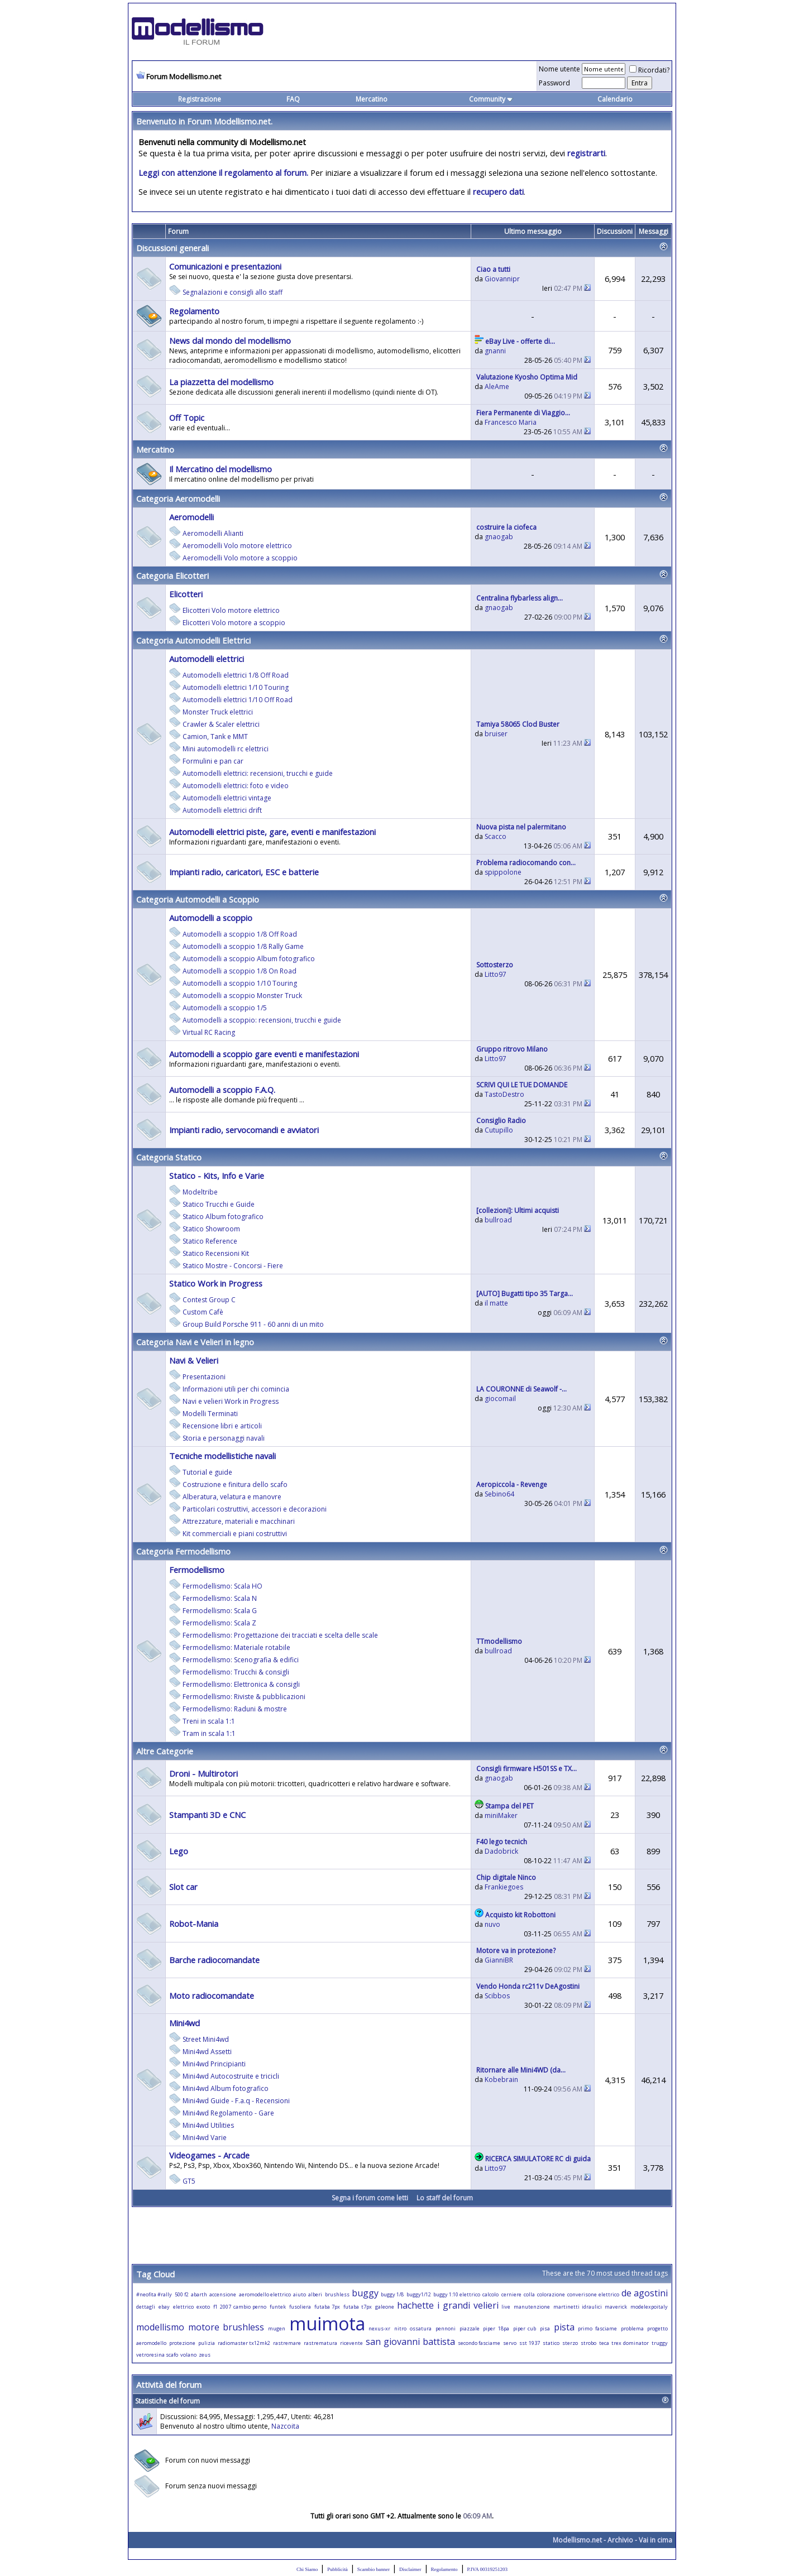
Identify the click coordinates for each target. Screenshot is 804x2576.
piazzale (470, 2328)
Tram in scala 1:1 (209, 1733)
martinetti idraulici (577, 2306)
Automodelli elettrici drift (222, 810)
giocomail (500, 1398)
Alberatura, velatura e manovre (232, 1497)
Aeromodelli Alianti (213, 533)
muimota (327, 2323)
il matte (496, 1303)
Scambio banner (373, 2569)
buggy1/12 (418, 2294)
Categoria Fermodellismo (183, 1551)
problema (632, 2328)
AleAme (497, 386)
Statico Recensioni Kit (216, 1253)
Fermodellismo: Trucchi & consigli (236, 1672)
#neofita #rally (154, 2294)
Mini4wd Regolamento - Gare (228, 2113)
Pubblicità (337, 2569)
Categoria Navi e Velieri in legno (195, 1341)
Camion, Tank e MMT (215, 736)
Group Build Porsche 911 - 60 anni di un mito (253, 1324)
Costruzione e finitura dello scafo (235, 1484)
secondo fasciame (479, 2343)
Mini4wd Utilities (208, 2125)
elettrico (183, 2306)
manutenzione (532, 2306)
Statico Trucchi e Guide (219, 1204)
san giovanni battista (410, 2341)
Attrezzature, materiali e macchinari (239, 1521)
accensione (222, 2294)
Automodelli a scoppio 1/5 (225, 1008)
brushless (337, 2294)
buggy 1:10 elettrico (456, 2294)
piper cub (525, 2328)
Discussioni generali (172, 247)
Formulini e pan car (213, 761)
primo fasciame (597, 2328)
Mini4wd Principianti (214, 2064)
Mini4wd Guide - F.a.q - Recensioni (236, 2100)
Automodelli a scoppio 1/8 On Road (239, 971)
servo (509, 2343)
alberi (315, 2294)
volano (188, 2354)
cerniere (511, 2294)
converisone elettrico (593, 2294)
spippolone (503, 872)
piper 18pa (496, 2328)
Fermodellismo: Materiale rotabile (236, 1647)
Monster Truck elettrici (218, 712)
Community (491, 99)
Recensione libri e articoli (222, 1426)
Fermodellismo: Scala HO (222, 1586)
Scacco (495, 836)
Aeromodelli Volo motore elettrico (237, 545)
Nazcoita (285, 2426)
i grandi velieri (468, 2305)
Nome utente (559, 69)
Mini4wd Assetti (207, 2051)
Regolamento (444, 2569)
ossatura (421, 2328)
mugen (276, 2328)
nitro (400, 2328)
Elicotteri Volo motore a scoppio (234, 622)
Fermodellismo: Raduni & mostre (235, 1709)
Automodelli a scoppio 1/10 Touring (240, 983)
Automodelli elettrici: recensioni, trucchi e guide (258, 773)
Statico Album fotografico (223, 1216)
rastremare (287, 2343)
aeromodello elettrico (265, 2294)
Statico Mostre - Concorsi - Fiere (233, 1265)
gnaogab (499, 536)
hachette (415, 2305)
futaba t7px (357, 2306)
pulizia (206, 2343)
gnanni (495, 351)
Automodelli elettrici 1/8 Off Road (236, 675)
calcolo (490, 2294)
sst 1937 (529, 2343)
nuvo (492, 1924)
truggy (660, 2343)
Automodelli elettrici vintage (227, 798)
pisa (545, 2328)
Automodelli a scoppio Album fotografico (249, 958)
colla (529, 2294)
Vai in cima (655, 2540)
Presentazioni (204, 1376)
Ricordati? (649, 70)
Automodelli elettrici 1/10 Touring (236, 687)
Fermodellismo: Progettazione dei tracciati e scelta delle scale (280, 1635)
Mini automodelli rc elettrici (226, 749)
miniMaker (501, 1815)
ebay (164, 2306)
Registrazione (199, 99)
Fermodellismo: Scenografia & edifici (241, 1659)
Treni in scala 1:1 (209, 1721)
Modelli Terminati (210, 1413)
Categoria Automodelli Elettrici (193, 640)
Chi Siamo (307, 2569)
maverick (616, 2306)
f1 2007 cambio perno (239, 2306)
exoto (203, 2306)
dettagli (145, 2306)
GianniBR (499, 1960)
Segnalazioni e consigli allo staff (233, 292)
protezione (182, 2343)
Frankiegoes (504, 1887)
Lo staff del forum (445, 2198)
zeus (204, 2354)
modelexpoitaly (649, 2306)
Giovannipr (502, 279)
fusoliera (300, 2306)
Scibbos (497, 1996)
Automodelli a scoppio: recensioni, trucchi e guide (262, 1020)
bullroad (498, 1220)
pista (564, 2327)
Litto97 (495, 974)
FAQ (293, 99)
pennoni (446, 2328)
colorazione (551, 2294)
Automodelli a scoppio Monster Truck (242, 995)
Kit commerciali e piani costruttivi (235, 1533)
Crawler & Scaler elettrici (221, 724)
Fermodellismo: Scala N (220, 1598)
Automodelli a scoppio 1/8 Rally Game (243, 946)
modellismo (160, 2327)
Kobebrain (501, 2079)
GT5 (189, 2181)
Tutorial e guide (207, 1472)
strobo (588, 2343)
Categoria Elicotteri (172, 575)
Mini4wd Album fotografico (226, 2088)
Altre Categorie (164, 1751)
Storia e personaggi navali (224, 1438)
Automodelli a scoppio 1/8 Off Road (240, 934)
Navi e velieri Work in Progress (231, 1401)
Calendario (615, 99)
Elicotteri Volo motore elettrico (231, 610)
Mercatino (371, 99)
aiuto (299, 2294)
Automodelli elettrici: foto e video (236, 785)
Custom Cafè (203, 1312)
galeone (384, 2306)
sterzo (570, 2343)
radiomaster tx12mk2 (244, 2343)
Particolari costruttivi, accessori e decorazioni (255, 1509)
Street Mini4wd (206, 2039)
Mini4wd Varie (205, 2137)
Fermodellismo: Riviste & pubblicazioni (244, 1696)
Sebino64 (499, 1494)
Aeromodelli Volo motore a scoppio (240, 558)
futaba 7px (327, 2306)
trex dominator (630, 2343)
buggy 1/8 (392, 2294)
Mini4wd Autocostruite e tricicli (231, 2076)
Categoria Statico (169, 1157)
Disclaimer (410, 2569)
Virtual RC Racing (209, 1032)
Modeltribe (200, 1192)
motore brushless (226, 2327)
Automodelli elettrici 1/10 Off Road (238, 699)
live (505, 2306)
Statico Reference (210, 1241)
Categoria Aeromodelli (178, 498)
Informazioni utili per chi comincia (236, 1389)
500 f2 (182, 2294)
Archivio (620, 2540)
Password (554, 83)
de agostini (644, 2293)
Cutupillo (499, 1130)
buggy (365, 2293)
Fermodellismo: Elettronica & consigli (241, 1684)
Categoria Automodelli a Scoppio (197, 899)
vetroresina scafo (157, 2354)
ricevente (351, 2343)
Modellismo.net (577, 2540)
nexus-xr (379, 2328)
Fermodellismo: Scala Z (219, 1623)
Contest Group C (209, 1299)
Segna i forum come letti (370, 2198)
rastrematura (320, 2343)
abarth (199, 2294)
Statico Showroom (211, 1229)
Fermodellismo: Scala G (220, 1610)
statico (551, 2343)
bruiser (496, 733)
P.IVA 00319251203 (487, 2569)
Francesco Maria (511, 422)
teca (604, 2343)
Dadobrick (501, 1851)
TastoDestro (504, 1094)
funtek (278, 2306)
